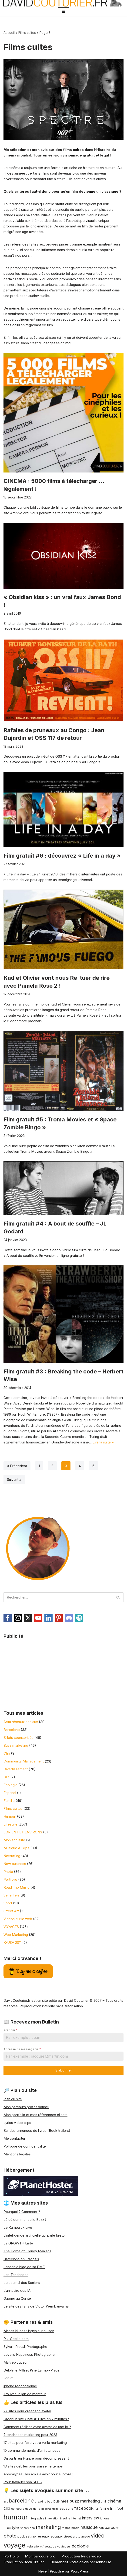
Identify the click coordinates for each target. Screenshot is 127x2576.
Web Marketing (15, 1934)
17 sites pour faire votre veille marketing (35, 2442)
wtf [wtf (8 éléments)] (41, 2546)
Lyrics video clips (17, 2122)
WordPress (80, 2571)
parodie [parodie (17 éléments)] (112, 2527)
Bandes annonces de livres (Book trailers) (36, 2130)
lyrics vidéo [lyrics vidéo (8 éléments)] (27, 2528)
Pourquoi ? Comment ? (21, 2211)
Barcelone (11, 1729)
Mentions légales (17, 2154)
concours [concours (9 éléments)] (17, 2508)
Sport (7, 1903)
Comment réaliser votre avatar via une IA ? (37, 2427)
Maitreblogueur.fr (17, 2362)
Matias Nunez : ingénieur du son (28, 2331)
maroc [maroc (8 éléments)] (66, 2528)
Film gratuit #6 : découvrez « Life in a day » (61, 855)
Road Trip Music (16, 1887)
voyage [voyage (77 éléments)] (14, 2545)
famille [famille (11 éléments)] (104, 2508)
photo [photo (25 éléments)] (10, 2536)
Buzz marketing (15, 1745)
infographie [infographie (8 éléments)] (36, 2518)
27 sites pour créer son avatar (27, 2411)
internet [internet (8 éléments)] (76, 2518)
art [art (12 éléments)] (5, 2501)
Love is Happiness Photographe (29, 2354)
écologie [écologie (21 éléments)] (80, 2545)
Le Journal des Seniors (21, 2282)
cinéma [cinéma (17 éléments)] (114, 2501)
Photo (8, 1871)
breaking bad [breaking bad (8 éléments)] (43, 2501)
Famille (9, 1800)
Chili (6, 1753)
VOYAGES (11, 1927)
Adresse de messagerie (22, 2049)
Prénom (10, 2030)
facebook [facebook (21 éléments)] (84, 2508)
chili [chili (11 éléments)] (104, 2501)
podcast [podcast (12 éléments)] (23, 2536)
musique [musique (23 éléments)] (89, 2527)
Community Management (23, 1761)
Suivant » (14, 1479)
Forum (8, 2378)
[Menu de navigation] (63, 11)
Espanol (9, 1793)
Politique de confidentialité (24, 2146)
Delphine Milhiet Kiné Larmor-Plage (31, 2370)
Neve (42, 2571)
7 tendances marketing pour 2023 (30, 2434)
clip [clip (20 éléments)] (6, 2508)
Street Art (11, 1911)
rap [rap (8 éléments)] (33, 2536)
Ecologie (10, 1785)
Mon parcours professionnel (26, 2107)
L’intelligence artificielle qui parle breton (35, 2235)
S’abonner (63, 2070)
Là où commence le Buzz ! (24, 2219)
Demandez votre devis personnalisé (80, 2562)
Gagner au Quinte (17, 2298)
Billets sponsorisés (18, 1737)
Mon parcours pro (40, 2556)
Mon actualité (14, 1840)
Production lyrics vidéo (81, 2556)
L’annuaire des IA (16, 2290)
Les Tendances (15, 2275)
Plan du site (12, 2099)
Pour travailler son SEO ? (22, 2482)
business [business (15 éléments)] (61, 2501)
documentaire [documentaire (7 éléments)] (50, 2508)
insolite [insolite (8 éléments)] (65, 2518)
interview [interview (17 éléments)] (90, 2517)
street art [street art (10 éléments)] (70, 2536)
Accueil (9, 33)
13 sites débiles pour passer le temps (33, 2466)
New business (14, 1863)
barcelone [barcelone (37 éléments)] (21, 2500)
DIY (6, 1777)
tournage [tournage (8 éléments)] (84, 2536)
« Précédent (17, 1466)
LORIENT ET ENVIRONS (22, 1832)
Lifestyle (10, 1824)
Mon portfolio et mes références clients (35, 2115)
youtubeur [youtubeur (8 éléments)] (64, 2546)
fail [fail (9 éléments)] (96, 2508)
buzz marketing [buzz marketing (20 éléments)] (85, 2500)
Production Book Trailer (24, 2562)
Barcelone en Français (21, 2259)
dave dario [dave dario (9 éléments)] (32, 2508)
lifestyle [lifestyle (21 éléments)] (11, 2527)
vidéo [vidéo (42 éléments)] (97, 2535)
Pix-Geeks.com (16, 2339)
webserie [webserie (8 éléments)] (33, 2546)
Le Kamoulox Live (17, 2227)
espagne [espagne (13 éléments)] (67, 2508)
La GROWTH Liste (18, 2243)
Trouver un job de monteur (24, 2394)
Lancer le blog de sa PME (24, 2267)
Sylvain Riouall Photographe (25, 2346)
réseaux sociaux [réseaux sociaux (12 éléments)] (50, 2536)
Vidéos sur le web (17, 1919)
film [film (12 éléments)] (113, 2508)
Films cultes (27, 33)
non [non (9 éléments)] (101, 2528)
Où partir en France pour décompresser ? (36, 2458)
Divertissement (15, 1769)
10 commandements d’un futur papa (31, 2450)
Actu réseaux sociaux (20, 1722)
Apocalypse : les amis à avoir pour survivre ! (38, 2474)
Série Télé (11, 1895)
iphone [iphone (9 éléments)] (105, 2518)
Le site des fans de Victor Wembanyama (36, 2306)
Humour (9, 1816)
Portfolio (10, 1879)
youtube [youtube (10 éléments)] (50, 2546)
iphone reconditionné (20, 2386)
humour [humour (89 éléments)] (15, 2517)
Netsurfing (11, 1856)
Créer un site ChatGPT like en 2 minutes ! (36, 2419)
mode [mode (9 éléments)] (75, 2528)
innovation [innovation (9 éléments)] (52, 2518)
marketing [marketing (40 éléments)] (48, 2527)
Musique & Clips (16, 1848)
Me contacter (14, 2138)
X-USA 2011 (12, 1942)
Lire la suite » (103, 1442)
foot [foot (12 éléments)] (120, 2508)
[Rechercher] (58, 1597)
